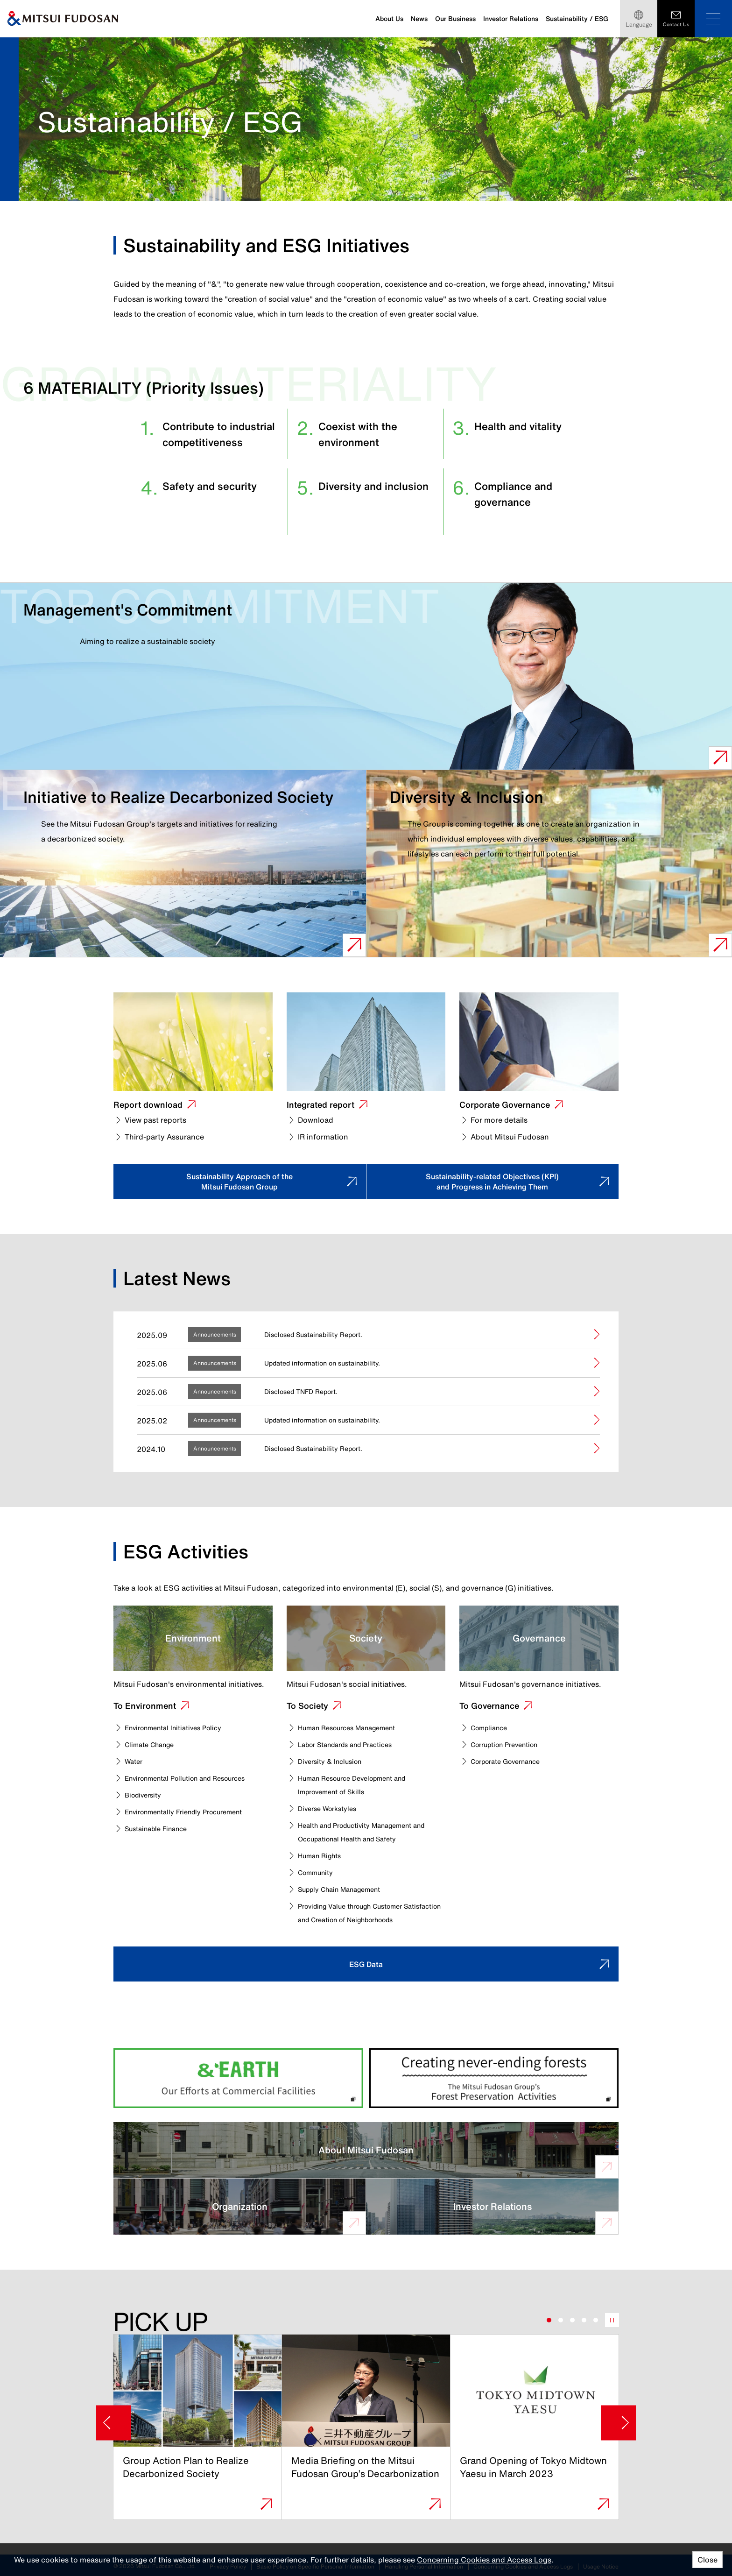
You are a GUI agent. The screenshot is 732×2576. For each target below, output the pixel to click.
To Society (309, 1690)
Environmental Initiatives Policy (180, 1712)
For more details (499, 1120)
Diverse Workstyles (331, 1793)
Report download (148, 1104)
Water (135, 1746)
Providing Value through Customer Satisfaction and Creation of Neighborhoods (359, 1904)
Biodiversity (146, 1779)
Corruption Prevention (510, 1729)
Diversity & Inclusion (334, 1746)
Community (318, 1857)
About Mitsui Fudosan (510, 1136)
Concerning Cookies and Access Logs (484, 2559)
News (419, 18)
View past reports (155, 1120)
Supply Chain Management (346, 1874)
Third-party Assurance (164, 1136)
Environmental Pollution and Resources (195, 1763)
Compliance (492, 1712)
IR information (323, 1136)
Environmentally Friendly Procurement (193, 1796)
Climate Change (153, 1729)
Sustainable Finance (161, 1813)
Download (315, 1120)
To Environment (147, 1690)
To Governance (492, 1690)
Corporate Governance (504, 1104)
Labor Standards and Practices (353, 1729)
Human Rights (323, 1840)
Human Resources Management (354, 1712)
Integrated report (320, 1104)
